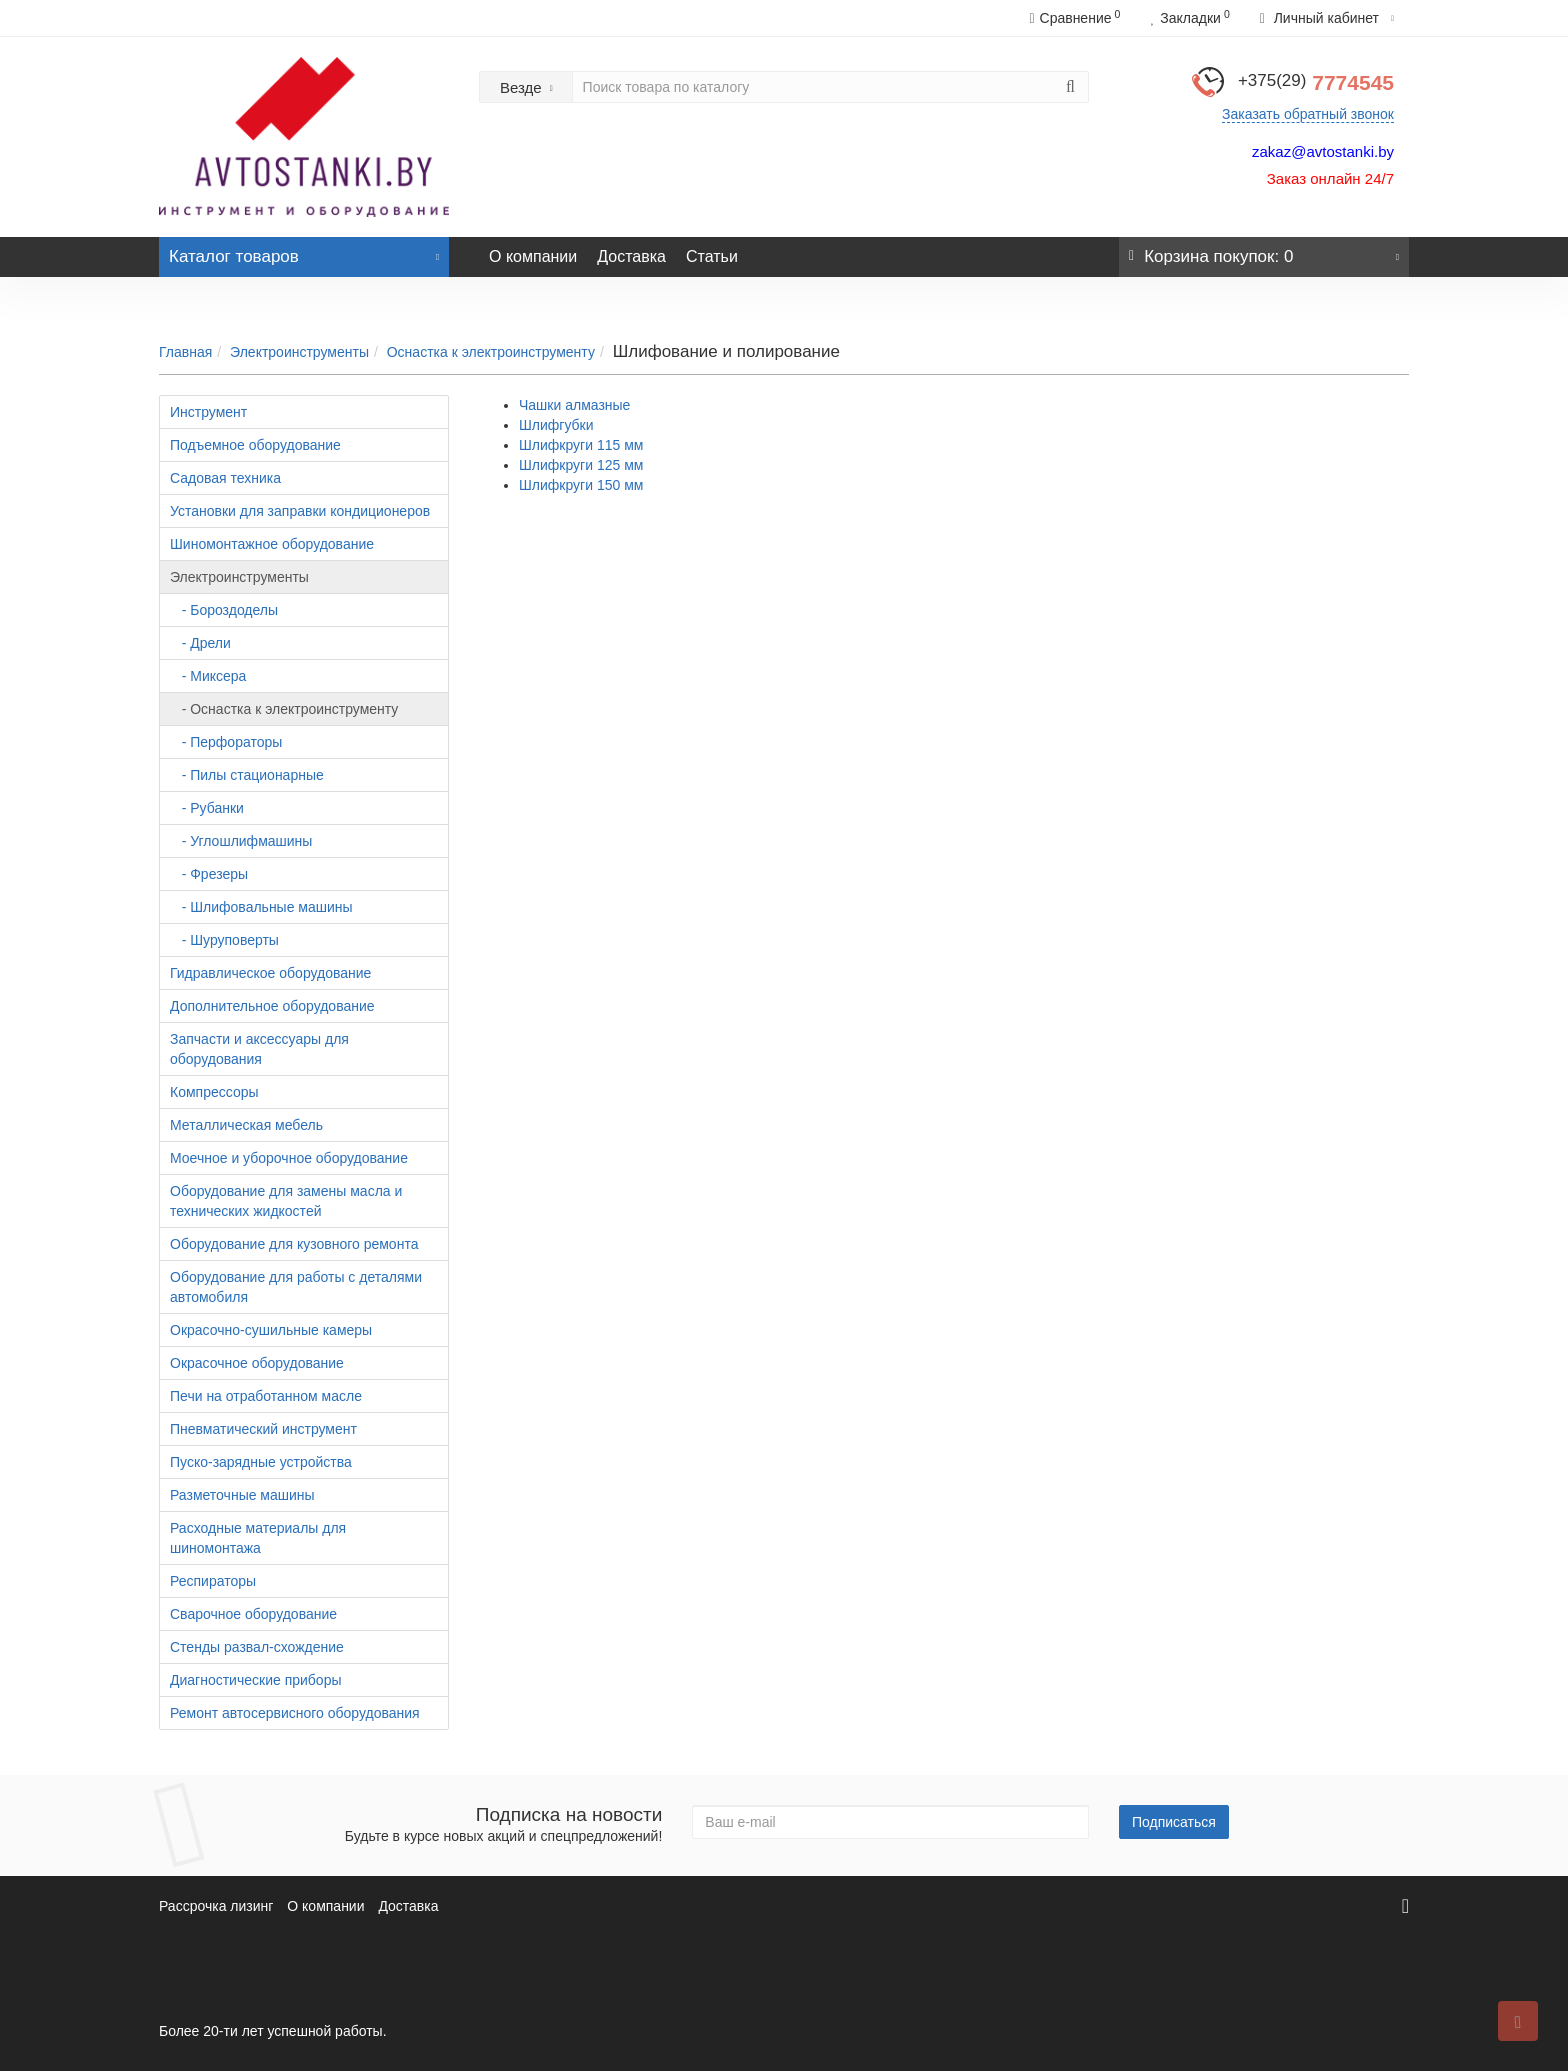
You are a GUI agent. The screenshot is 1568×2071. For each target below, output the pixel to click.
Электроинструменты (299, 352)
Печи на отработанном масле (266, 1396)
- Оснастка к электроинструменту (284, 709)
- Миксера (208, 676)
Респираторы (213, 1581)
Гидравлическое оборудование (270, 973)
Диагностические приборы (256, 1680)
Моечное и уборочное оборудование (289, 1158)
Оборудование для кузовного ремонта (294, 1244)
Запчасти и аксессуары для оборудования (259, 1049)
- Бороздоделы (224, 610)
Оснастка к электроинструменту (491, 352)
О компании (533, 256)
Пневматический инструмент (263, 1429)
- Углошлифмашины (241, 841)
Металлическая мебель (246, 1125)
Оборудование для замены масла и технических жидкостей (286, 1201)
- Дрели (200, 643)
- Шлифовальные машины (261, 907)
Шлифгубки (556, 425)
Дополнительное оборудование (272, 1006)
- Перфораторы (226, 742)
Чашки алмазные (574, 405)
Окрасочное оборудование (257, 1363)
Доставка (631, 256)
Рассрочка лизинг (216, 1906)
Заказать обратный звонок (1308, 114)
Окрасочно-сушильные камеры (271, 1330)
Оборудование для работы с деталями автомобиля (296, 1287)
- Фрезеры (209, 874)
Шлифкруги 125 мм (581, 465)
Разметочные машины (242, 1495)
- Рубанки (207, 808)
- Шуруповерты (224, 940)
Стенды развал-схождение (257, 1647)
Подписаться (1174, 1822)
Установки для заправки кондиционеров (300, 511)
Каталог (304, 251)
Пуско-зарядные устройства (261, 1462)
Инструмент (208, 412)
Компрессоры (214, 1092)
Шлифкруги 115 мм (581, 445)
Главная (185, 352)
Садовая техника (225, 478)
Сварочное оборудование (253, 1614)
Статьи (712, 256)
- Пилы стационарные (247, 775)
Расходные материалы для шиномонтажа (258, 1538)
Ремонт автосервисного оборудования (295, 1713)
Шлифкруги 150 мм (581, 485)
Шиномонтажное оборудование (272, 544)
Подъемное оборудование (255, 445)
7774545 (1316, 82)
